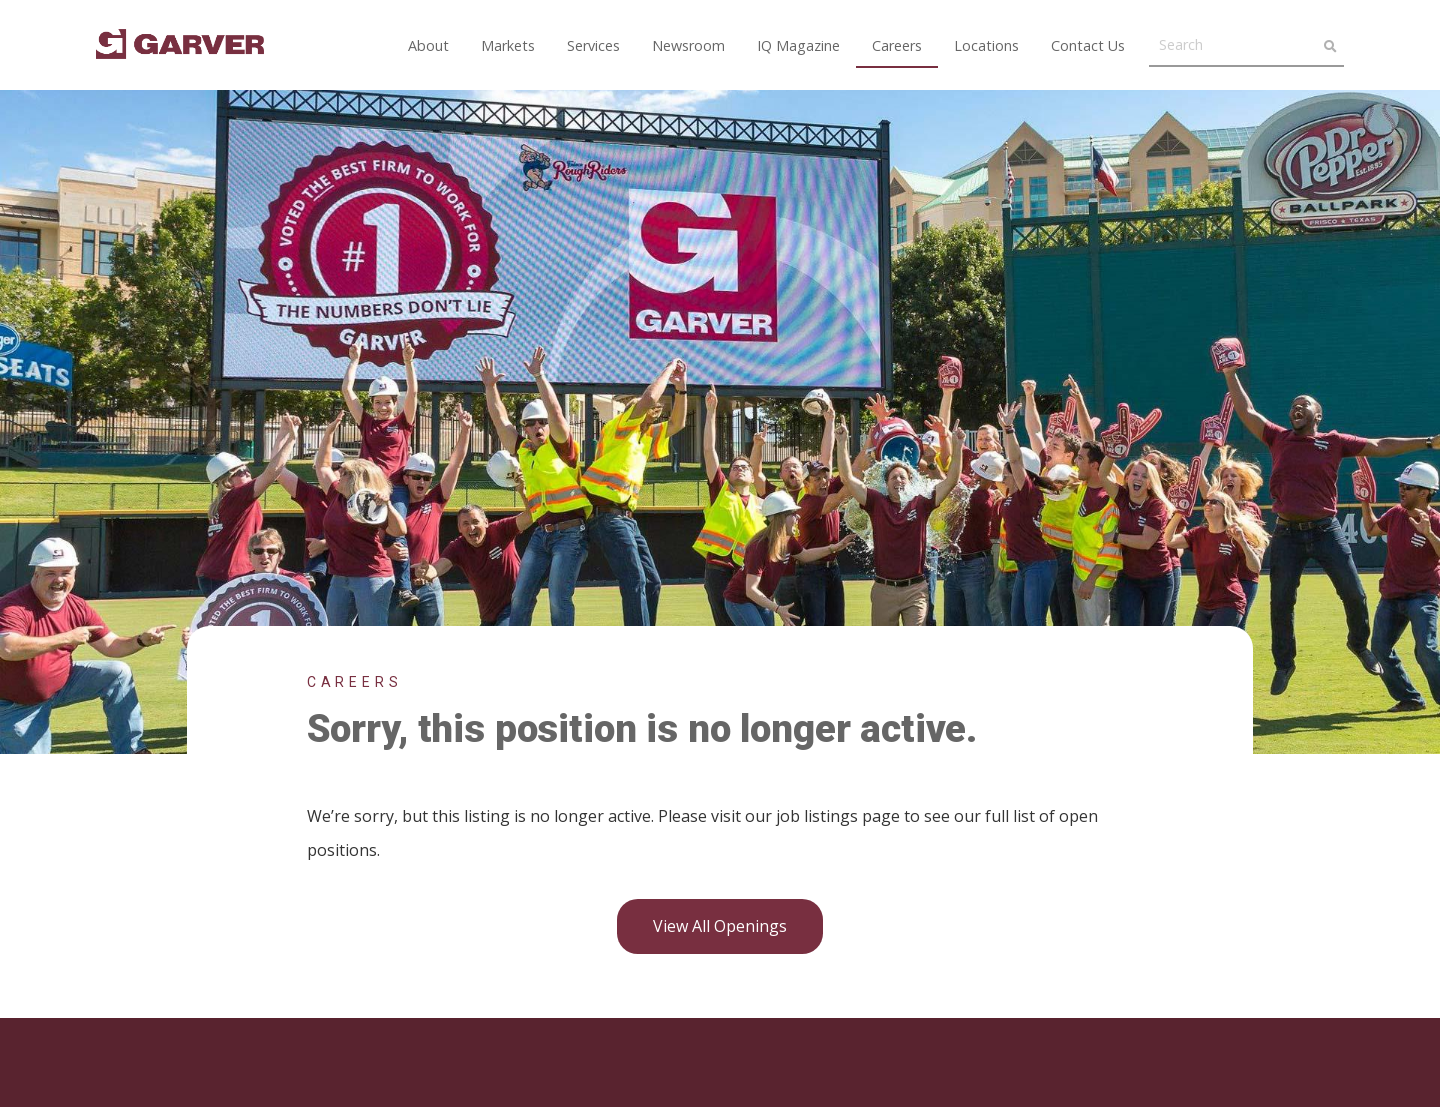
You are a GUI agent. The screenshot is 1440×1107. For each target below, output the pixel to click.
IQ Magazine (798, 45)
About (428, 45)
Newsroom (688, 45)
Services (593, 45)
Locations (986, 45)
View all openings (720, 926)
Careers (897, 45)
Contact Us (1088, 45)
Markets (508, 45)
